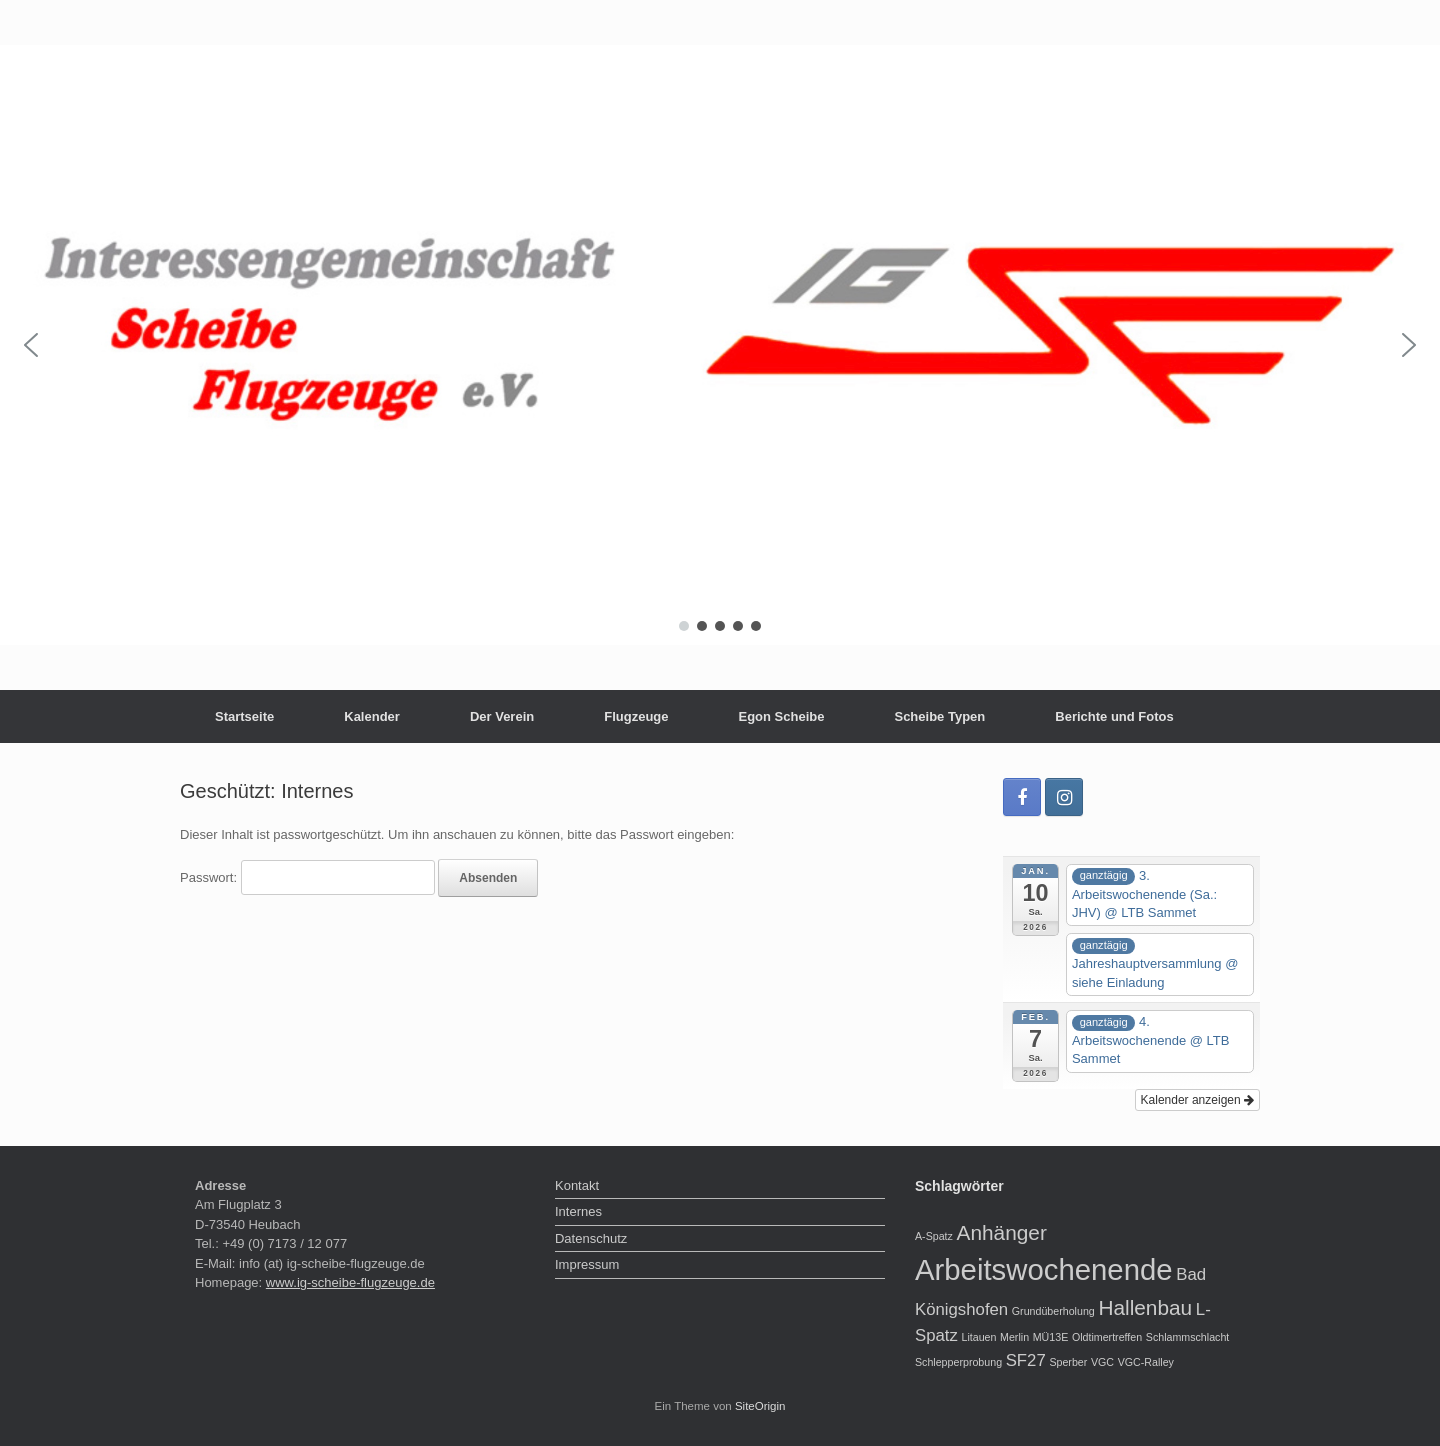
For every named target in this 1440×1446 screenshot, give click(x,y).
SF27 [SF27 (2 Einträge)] (1026, 1360)
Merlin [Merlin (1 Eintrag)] (1014, 1337)
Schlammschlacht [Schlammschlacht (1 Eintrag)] (1188, 1337)
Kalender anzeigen (1197, 1100)
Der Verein (502, 716)
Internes (578, 1211)
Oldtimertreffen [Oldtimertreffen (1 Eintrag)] (1107, 1337)
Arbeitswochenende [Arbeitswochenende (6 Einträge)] (1044, 1269)
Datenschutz (591, 1238)
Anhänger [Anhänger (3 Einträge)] (1002, 1232)
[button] (31, 345)
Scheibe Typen (939, 716)
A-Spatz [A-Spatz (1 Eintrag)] (934, 1236)
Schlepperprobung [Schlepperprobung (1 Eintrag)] (958, 1362)
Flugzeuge (636, 716)
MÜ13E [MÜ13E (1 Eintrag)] (1051, 1337)
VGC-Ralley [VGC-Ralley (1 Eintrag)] (1146, 1362)
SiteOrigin (760, 1406)
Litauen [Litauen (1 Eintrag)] (978, 1337)
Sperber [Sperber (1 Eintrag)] (1068, 1362)
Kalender (372, 716)
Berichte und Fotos (1114, 716)
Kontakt (577, 1185)
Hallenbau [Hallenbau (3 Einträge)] (1145, 1307)
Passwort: (307, 877)
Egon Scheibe (782, 716)
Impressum (587, 1264)
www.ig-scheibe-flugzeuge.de (350, 1282)
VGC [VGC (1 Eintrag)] (1102, 1362)
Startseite (244, 716)
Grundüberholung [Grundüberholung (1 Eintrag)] (1053, 1311)
